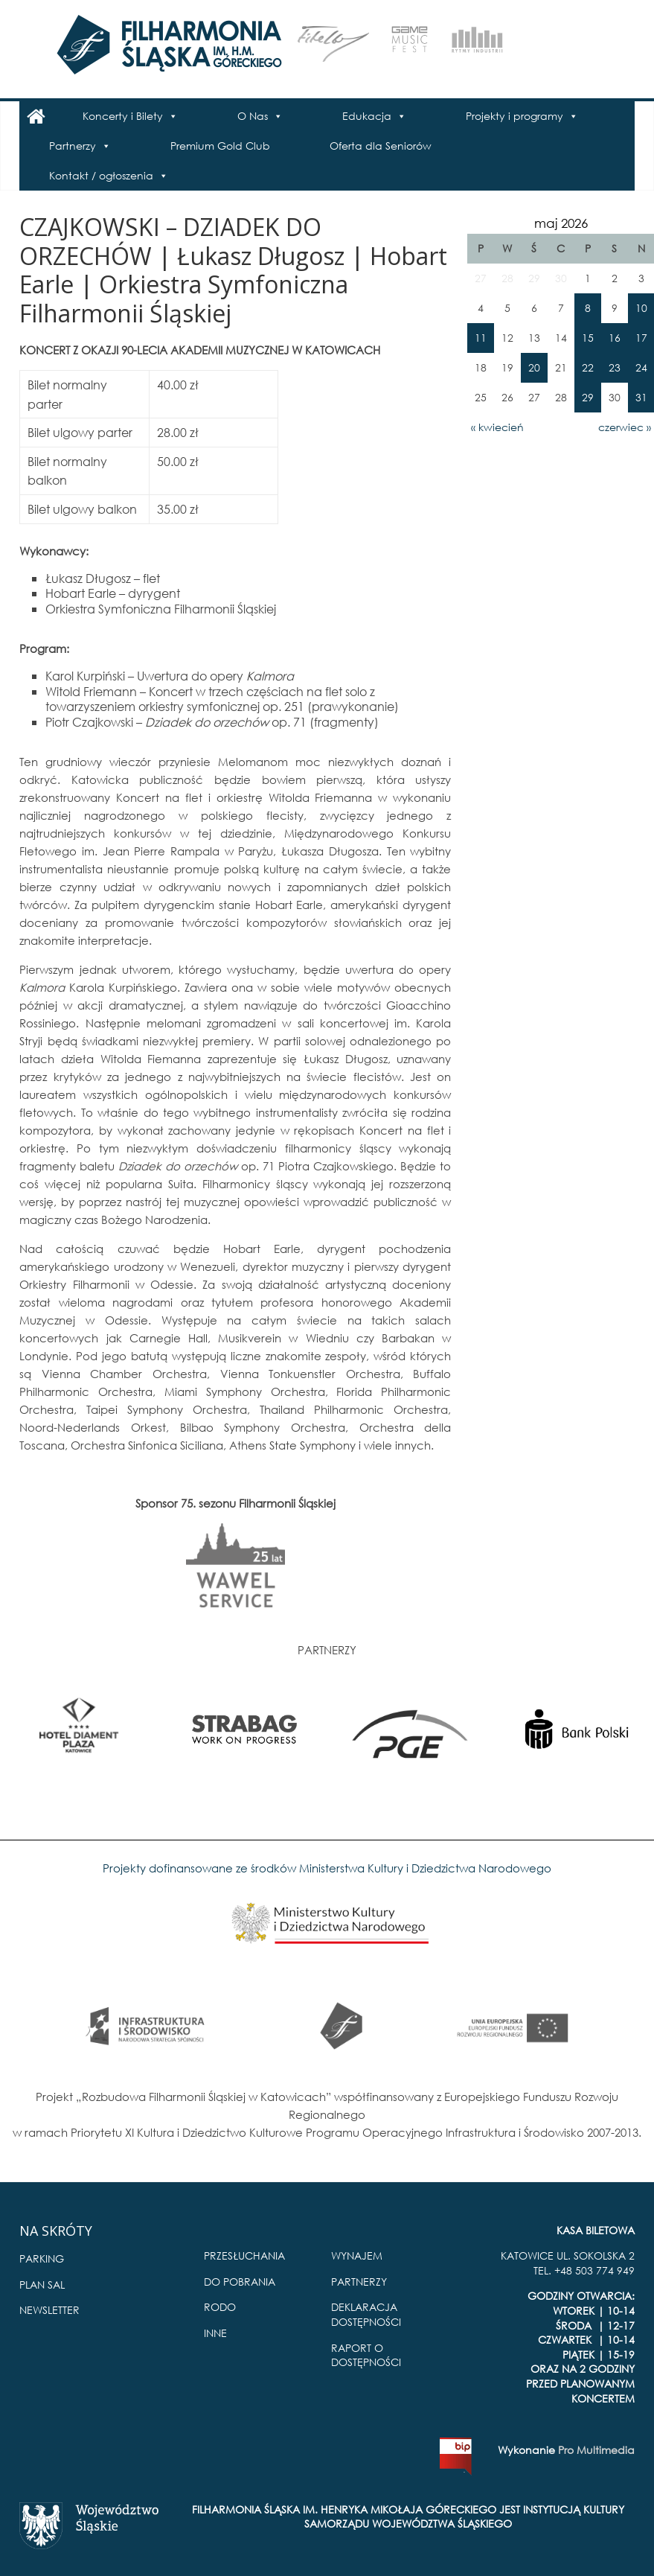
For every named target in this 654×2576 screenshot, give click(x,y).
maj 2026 (561, 223)
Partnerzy (72, 145)
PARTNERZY (359, 2281)
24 (641, 367)
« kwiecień (497, 427)
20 (534, 367)
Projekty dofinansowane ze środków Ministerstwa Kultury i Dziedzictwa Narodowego (327, 1868)
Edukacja (366, 116)
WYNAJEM (356, 2255)
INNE (215, 2333)
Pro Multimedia (596, 2450)
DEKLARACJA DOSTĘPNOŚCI (366, 2314)
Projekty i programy (514, 116)
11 (481, 338)
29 (588, 397)
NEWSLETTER (49, 2310)
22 (588, 367)
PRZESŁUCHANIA (244, 2255)
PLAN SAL (42, 2284)
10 (641, 308)
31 (641, 397)
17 (641, 338)
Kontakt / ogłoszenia (101, 175)
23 (615, 367)
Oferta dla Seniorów (381, 145)
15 (588, 338)
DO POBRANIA (239, 2281)
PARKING (41, 2258)
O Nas (252, 116)
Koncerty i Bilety (123, 116)
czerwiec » (624, 427)
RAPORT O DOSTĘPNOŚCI (366, 2355)
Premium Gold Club (220, 145)
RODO (220, 2307)
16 (615, 338)
